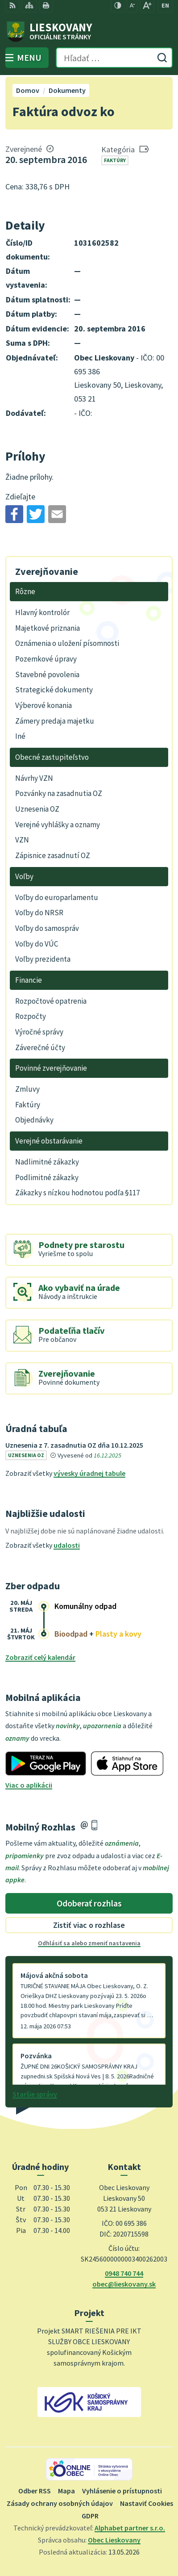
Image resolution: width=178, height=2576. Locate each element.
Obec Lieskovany (114, 2539)
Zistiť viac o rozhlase (89, 1925)
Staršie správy (34, 2094)
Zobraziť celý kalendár (40, 1657)
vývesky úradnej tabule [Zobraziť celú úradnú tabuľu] (89, 1473)
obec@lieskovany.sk (124, 2283)
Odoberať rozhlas (89, 1903)
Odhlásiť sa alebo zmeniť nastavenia (89, 1943)
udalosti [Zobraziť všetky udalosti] (67, 1545)
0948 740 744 (124, 2273)
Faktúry (115, 160)
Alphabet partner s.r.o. (130, 2527)
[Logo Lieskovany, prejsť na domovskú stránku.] (89, 31)
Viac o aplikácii (28, 1784)
